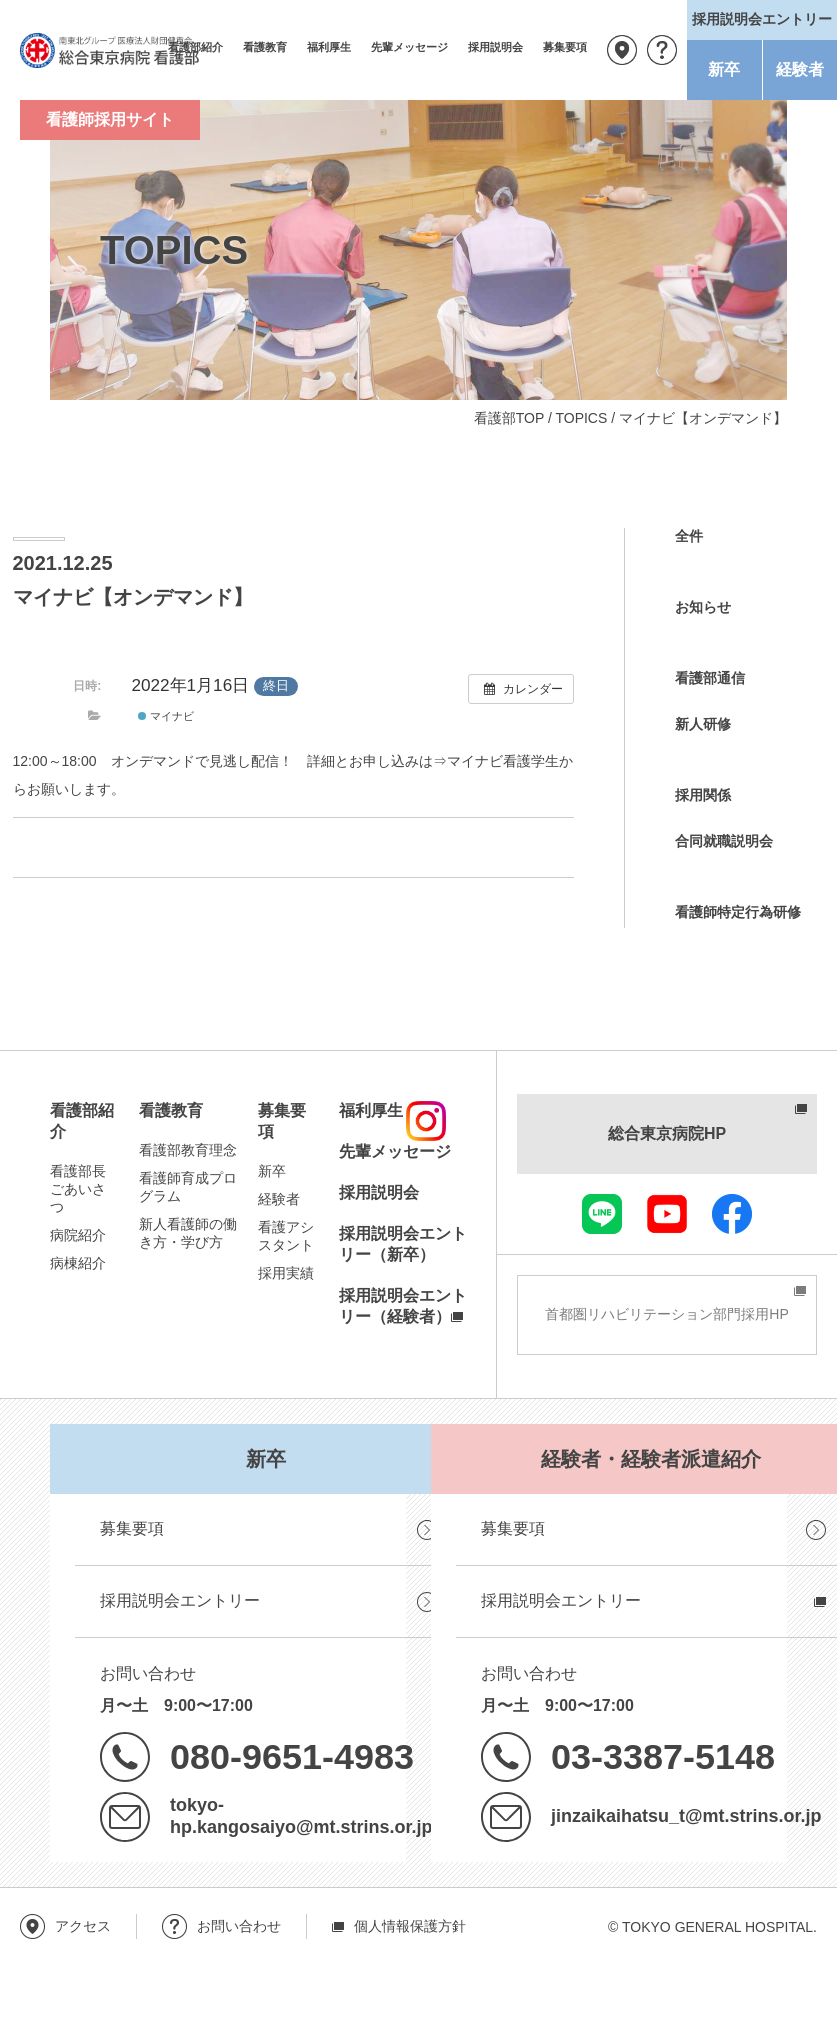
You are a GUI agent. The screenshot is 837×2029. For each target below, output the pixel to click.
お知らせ (703, 607)
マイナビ (166, 716)
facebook (732, 1214)
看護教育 (265, 47)
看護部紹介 (82, 1121)
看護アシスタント (286, 1236)
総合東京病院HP (667, 1133)
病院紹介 (78, 1235)
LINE (602, 1214)
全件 (689, 536)
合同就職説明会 (724, 841)
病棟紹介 (78, 1263)
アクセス (622, 50)
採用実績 (286, 1273)
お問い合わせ (662, 50)
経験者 (800, 69)
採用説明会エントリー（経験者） (403, 1306)
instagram (426, 1121)
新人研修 (703, 724)
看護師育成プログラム (188, 1187)
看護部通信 (710, 678)
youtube (667, 1214)
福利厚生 (329, 47)
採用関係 (703, 795)
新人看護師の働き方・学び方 (188, 1233)
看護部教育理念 (188, 1150)
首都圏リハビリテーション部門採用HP (666, 1314)
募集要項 (565, 47)
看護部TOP (509, 418)
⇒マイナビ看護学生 (496, 761)
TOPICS (581, 418)
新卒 (724, 69)
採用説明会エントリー (180, 1600)
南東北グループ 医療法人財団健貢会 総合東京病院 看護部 (110, 50)
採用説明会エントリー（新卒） (403, 1244)
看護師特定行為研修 (738, 912)
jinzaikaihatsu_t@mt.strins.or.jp (686, 1816)
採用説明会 (495, 47)
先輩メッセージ (409, 47)
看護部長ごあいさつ (78, 1189)
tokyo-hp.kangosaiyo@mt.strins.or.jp (301, 1816)
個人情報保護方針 (410, 1926)
